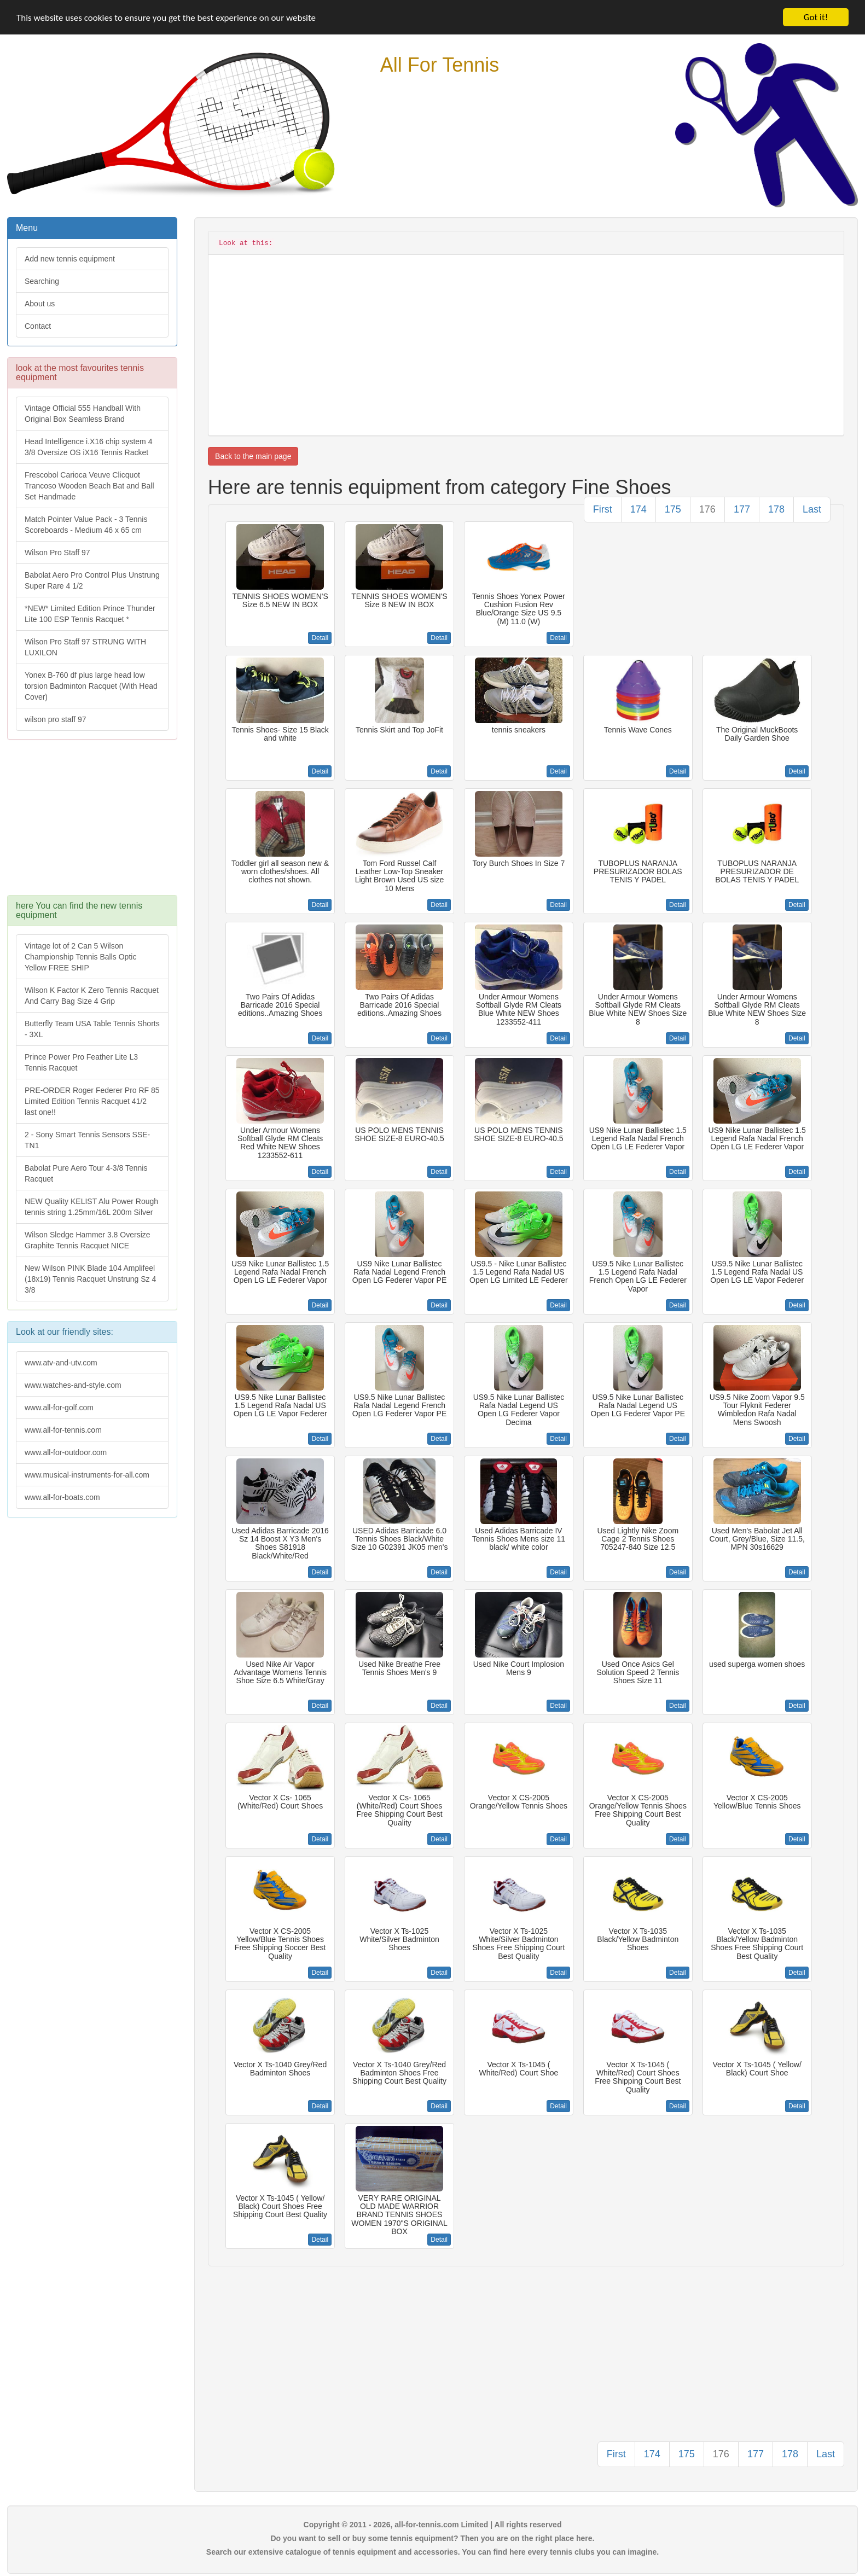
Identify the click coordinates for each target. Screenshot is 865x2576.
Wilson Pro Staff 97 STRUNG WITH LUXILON (85, 647)
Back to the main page (253, 456)
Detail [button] (319, 638)
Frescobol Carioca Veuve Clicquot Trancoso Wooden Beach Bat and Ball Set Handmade (89, 485)
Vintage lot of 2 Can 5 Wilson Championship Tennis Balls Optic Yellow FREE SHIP (80, 956)
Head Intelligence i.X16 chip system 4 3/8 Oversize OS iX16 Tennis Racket (88, 447)
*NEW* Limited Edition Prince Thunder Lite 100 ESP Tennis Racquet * (90, 614)
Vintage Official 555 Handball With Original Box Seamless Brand (83, 413)
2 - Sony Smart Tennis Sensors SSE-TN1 (87, 1140)
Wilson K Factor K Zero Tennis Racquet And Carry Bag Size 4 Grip (92, 995)
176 (707, 509)
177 (742, 509)
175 (673, 509)
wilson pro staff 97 (55, 719)
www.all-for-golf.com (59, 1407)
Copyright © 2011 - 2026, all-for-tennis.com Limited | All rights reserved (433, 2524)
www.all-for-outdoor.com (66, 1452)
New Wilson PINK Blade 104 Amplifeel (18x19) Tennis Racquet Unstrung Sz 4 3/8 (90, 1279)
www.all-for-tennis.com (63, 1430)
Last (812, 509)
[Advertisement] (91, 822)
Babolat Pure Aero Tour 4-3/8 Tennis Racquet (86, 1173)
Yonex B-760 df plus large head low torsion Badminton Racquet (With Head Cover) (91, 686)
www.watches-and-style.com (73, 1385)
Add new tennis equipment (70, 258)
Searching (42, 281)
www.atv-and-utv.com (61, 1362)
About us (40, 303)
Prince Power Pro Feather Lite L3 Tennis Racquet (81, 1062)
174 (638, 509)
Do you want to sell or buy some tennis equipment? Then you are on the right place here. (433, 2538)
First (602, 509)
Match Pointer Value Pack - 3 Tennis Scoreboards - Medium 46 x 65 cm (86, 524)
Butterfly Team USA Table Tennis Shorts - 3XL (92, 1029)
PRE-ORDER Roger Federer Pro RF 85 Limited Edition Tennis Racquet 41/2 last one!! (92, 1101)
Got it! (816, 17)
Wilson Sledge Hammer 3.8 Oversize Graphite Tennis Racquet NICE (87, 1240)
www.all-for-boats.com (62, 1497)
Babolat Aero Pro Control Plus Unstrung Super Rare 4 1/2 (92, 580)
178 (776, 509)
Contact (38, 326)
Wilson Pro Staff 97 (57, 552)
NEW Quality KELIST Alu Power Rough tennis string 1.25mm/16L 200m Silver (91, 1207)
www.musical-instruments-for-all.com (87, 1474)
